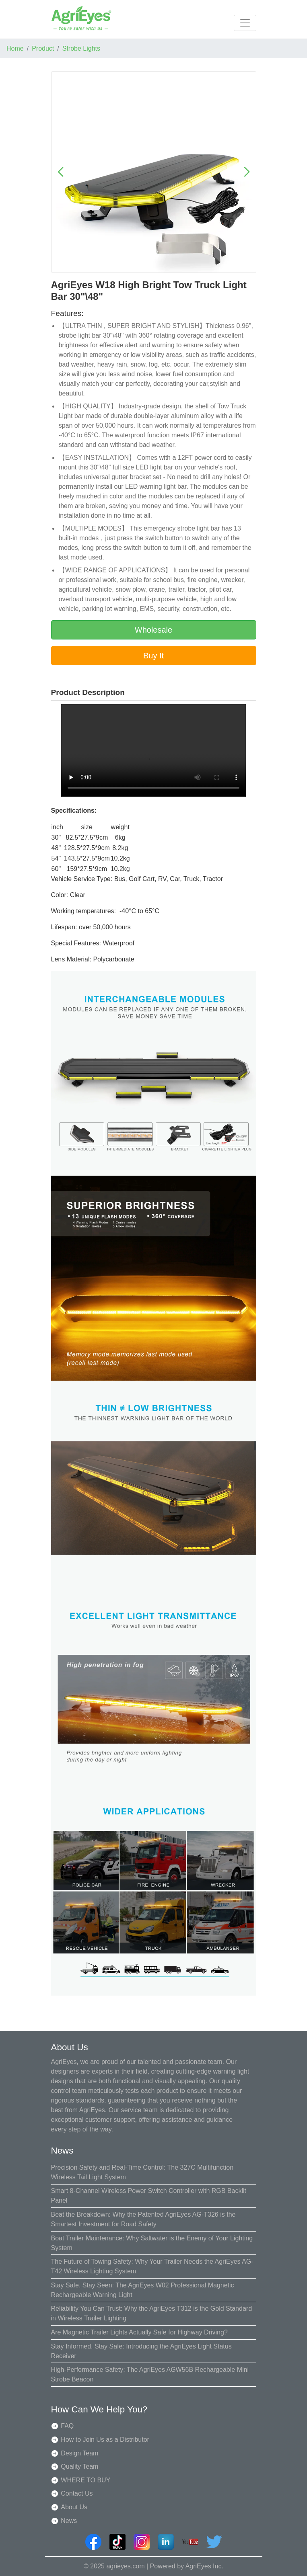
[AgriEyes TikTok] (117, 2542)
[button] (60, 172)
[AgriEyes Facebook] (93, 2542)
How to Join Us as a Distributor (105, 2439)
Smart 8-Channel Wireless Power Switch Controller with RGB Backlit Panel (148, 2195)
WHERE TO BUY (85, 2480)
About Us (74, 2507)
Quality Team (79, 2466)
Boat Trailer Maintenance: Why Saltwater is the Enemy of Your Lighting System (152, 2243)
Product (43, 48)
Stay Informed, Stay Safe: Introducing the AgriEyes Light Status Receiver (141, 2351)
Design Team (79, 2453)
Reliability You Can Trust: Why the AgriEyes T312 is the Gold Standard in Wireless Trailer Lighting (151, 2313)
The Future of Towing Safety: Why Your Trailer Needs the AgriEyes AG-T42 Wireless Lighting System (152, 2266)
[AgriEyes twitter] (214, 2542)
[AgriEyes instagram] (142, 2542)
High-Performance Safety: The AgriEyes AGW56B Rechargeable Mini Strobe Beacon (150, 2374)
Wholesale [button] (153, 629)
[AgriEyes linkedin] (166, 2542)
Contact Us (77, 2493)
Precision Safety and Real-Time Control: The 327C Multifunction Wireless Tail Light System (142, 2172)
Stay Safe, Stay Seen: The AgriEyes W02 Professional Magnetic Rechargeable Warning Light (142, 2290)
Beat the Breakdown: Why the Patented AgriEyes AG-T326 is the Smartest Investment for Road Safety (143, 2219)
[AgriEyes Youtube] (190, 2542)
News (69, 2520)
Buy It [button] (153, 655)
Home (15, 48)
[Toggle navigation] (245, 23)
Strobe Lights (81, 48)
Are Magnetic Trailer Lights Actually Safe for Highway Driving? (139, 2332)
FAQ (67, 2425)
